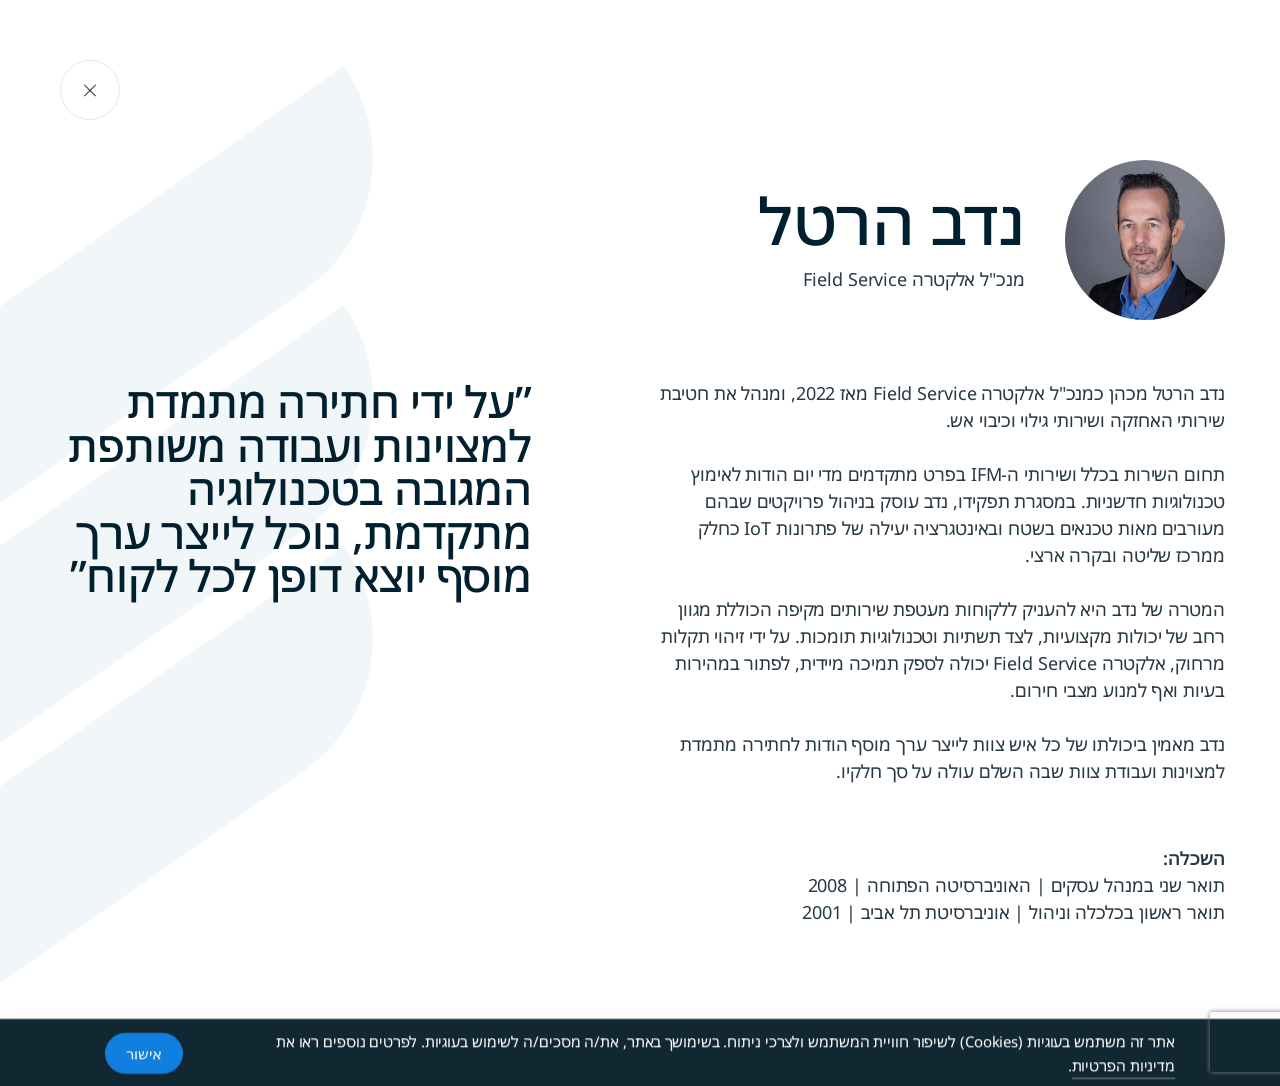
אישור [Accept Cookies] (144, 1053)
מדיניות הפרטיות (1124, 1066)
